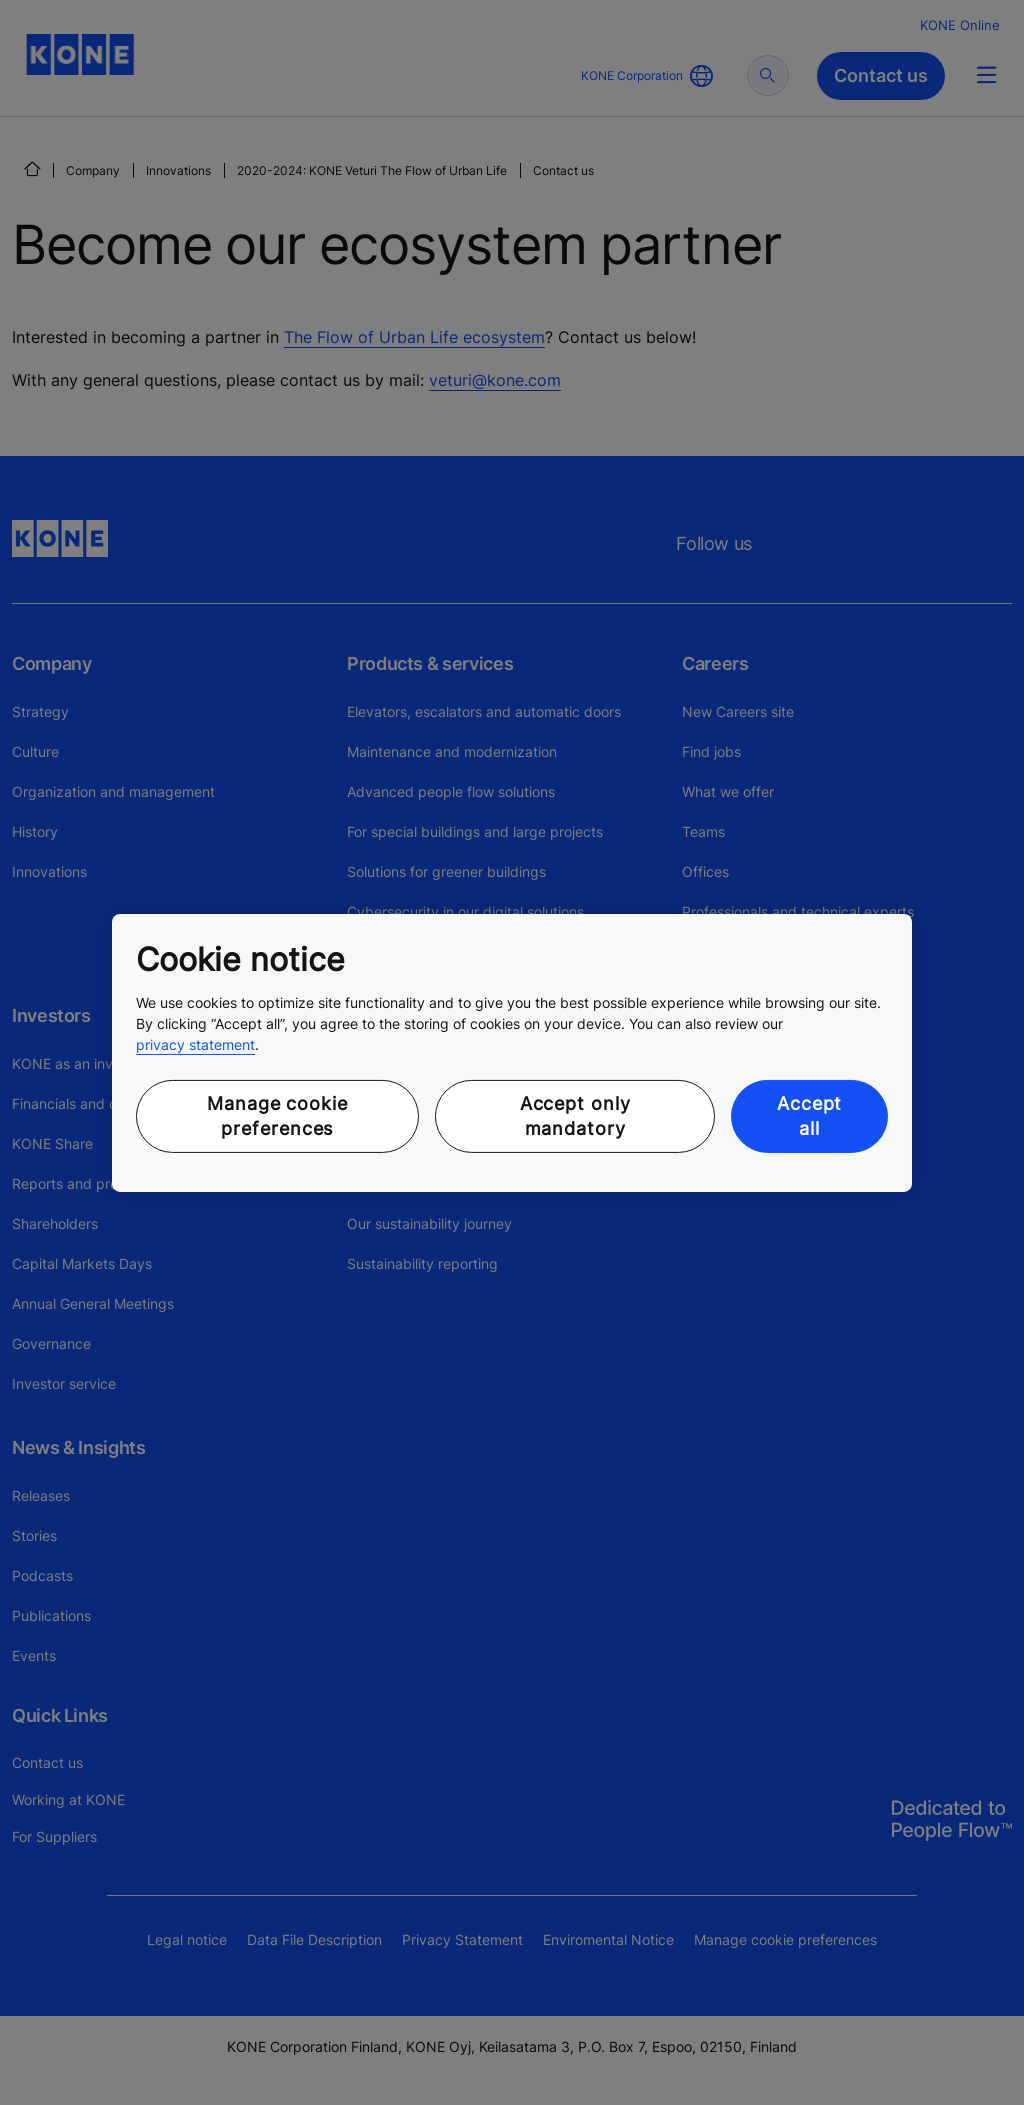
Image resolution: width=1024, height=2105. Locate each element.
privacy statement (195, 1044)
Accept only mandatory (575, 1116)
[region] (512, 1052)
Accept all (809, 1116)
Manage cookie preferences (277, 1116)
